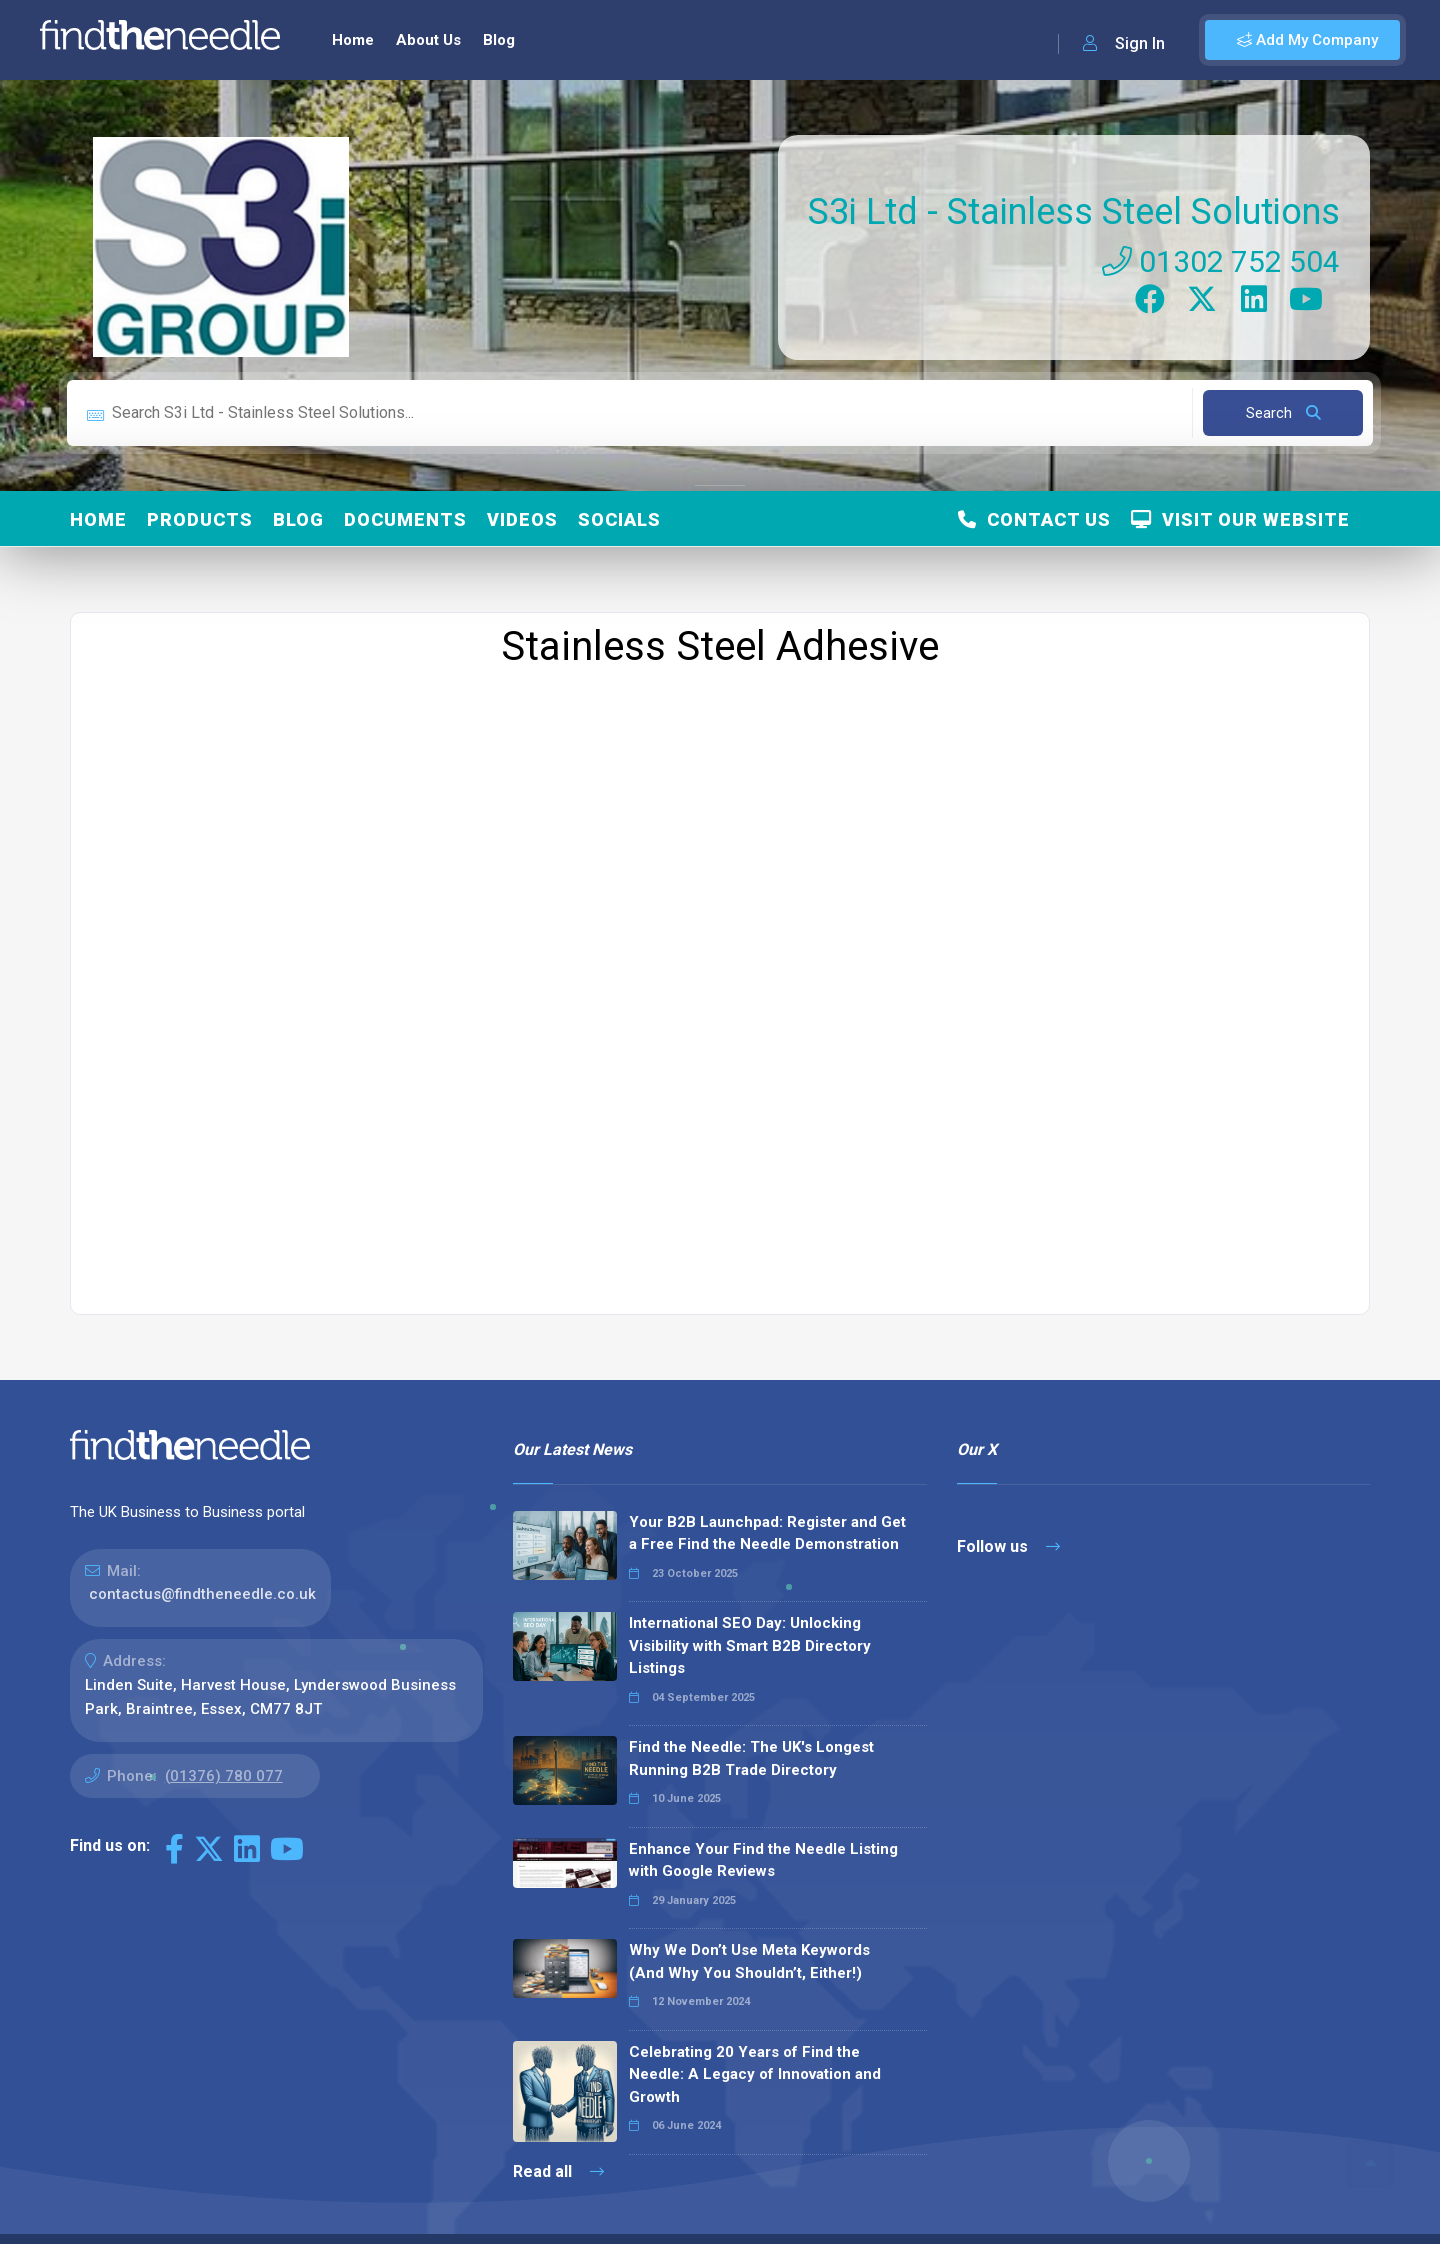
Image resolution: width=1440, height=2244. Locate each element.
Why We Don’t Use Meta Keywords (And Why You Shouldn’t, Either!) (749, 1961)
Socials (619, 519)
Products (200, 519)
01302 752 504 (1221, 261)
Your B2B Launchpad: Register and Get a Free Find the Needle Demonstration (767, 1533)
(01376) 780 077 (224, 1776)
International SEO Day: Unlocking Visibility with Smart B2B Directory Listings (750, 1645)
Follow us (1008, 1546)
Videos (522, 519)
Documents (405, 519)
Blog (499, 40)
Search (1283, 413)
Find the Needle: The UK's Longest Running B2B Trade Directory (751, 1758)
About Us (428, 40)
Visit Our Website (1240, 519)
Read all (558, 2171)
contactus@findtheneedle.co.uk (202, 1594)
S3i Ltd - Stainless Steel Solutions (1074, 212)
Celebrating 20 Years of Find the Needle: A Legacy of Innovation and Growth (755, 2074)
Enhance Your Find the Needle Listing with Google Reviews (763, 1860)
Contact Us (1034, 519)
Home (353, 40)
